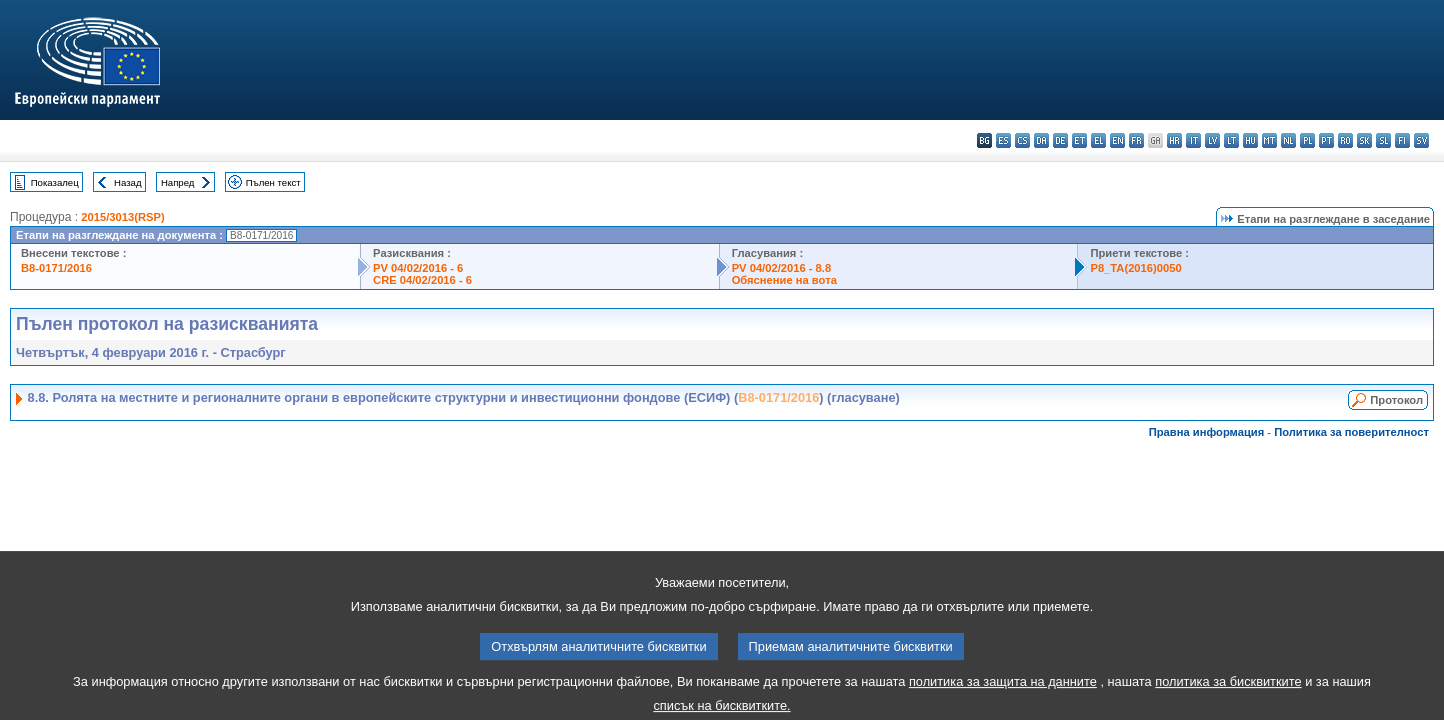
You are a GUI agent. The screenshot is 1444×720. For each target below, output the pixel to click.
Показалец (55, 182)
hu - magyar (1250, 140)
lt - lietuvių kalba (1231, 140)
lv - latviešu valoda (1212, 140)
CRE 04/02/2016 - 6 (422, 280)
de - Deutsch (1060, 140)
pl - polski (1307, 140)
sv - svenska (1421, 140)
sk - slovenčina (1364, 140)
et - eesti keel (1079, 140)
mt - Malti (1269, 140)
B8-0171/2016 (56, 268)
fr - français (1136, 140)
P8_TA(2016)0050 (1135, 268)
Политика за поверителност (1351, 432)
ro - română (1345, 140)
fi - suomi (1402, 140)
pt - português (1326, 140)
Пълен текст (273, 182)
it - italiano (1193, 140)
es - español (1003, 140)
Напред (178, 182)
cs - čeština (1022, 140)
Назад (128, 182)
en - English (1117, 140)
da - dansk (1041, 140)
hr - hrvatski (1174, 140)
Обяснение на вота (784, 280)
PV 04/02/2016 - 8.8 (782, 268)
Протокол (1396, 400)
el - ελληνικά (1098, 140)
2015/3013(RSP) (122, 217)
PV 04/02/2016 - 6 (418, 268)
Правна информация (1207, 432)
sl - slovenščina (1383, 140)
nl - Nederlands (1288, 140)
